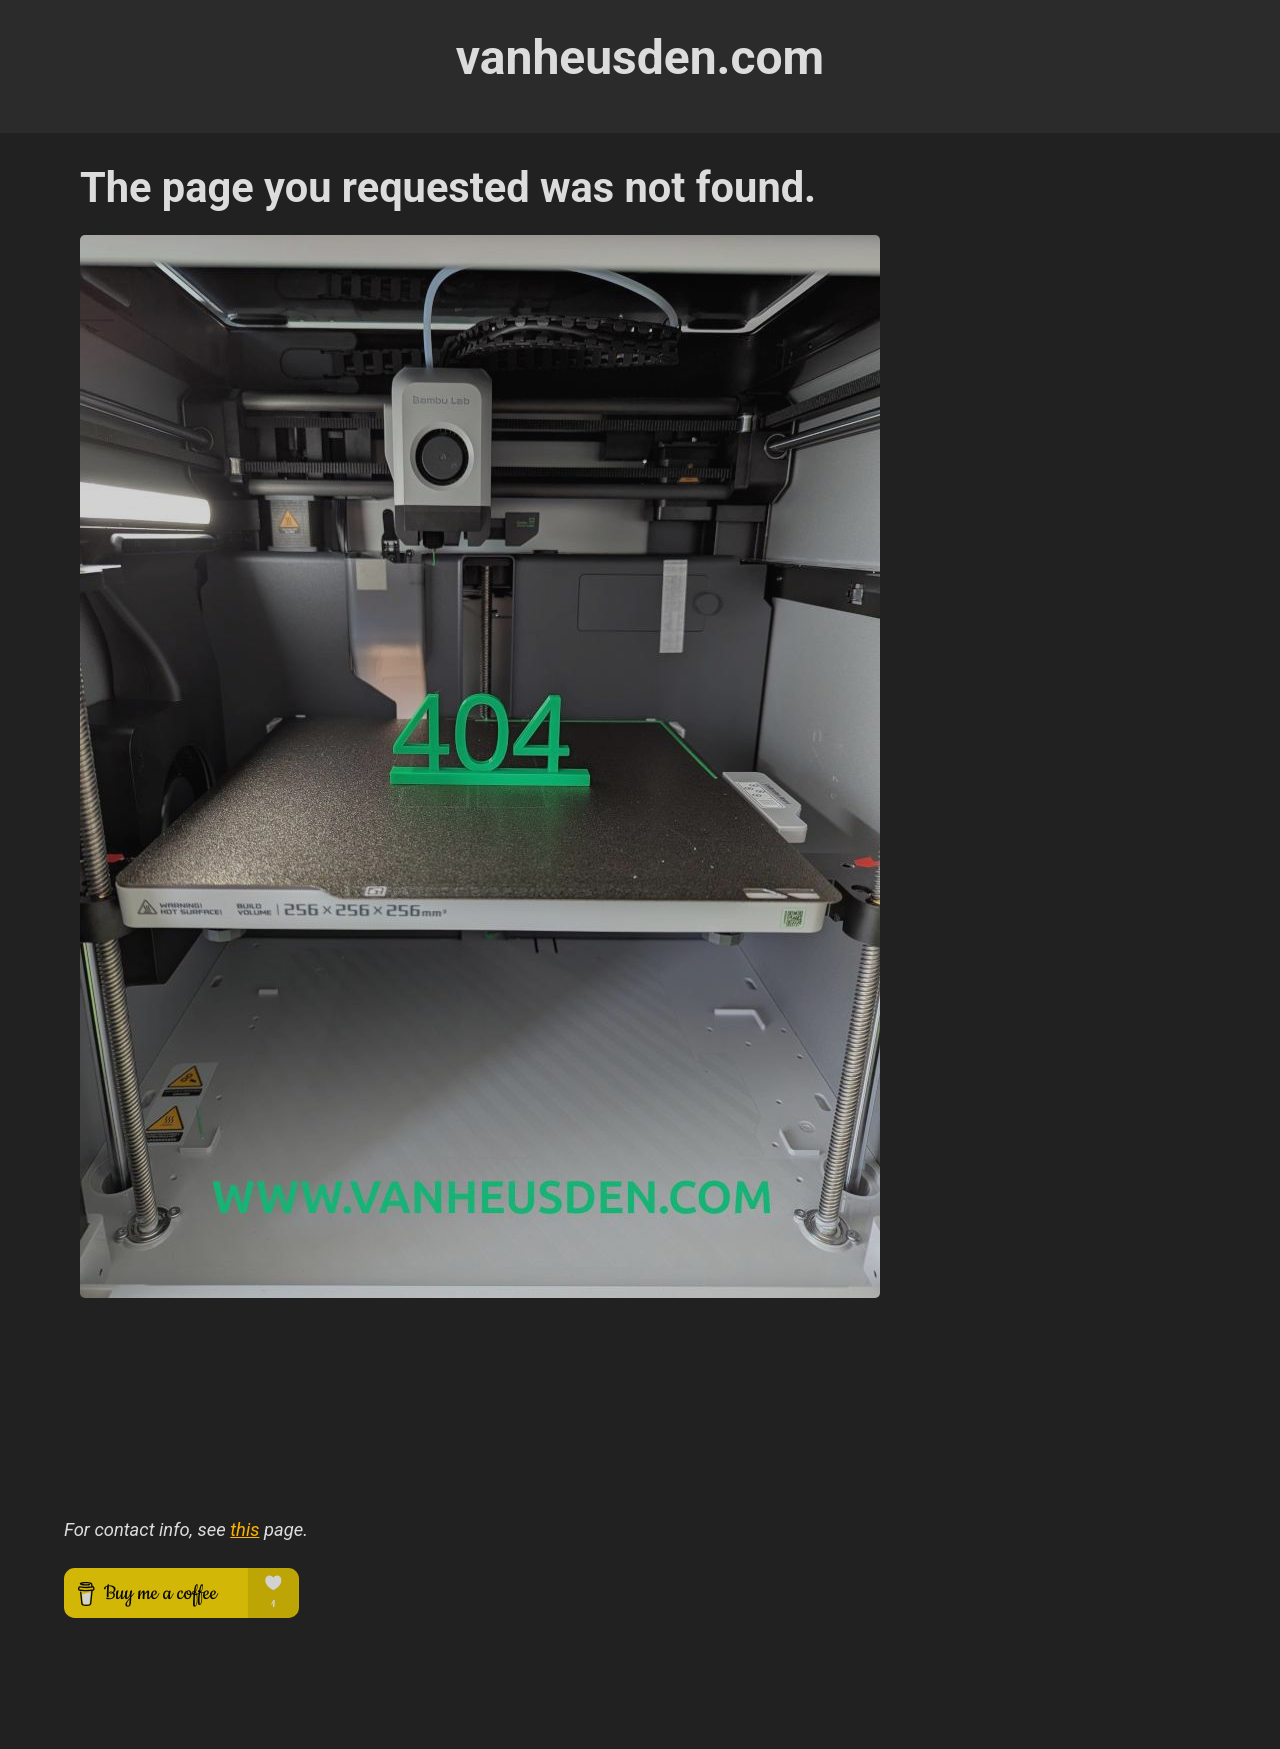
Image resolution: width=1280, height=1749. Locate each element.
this (244, 1529)
